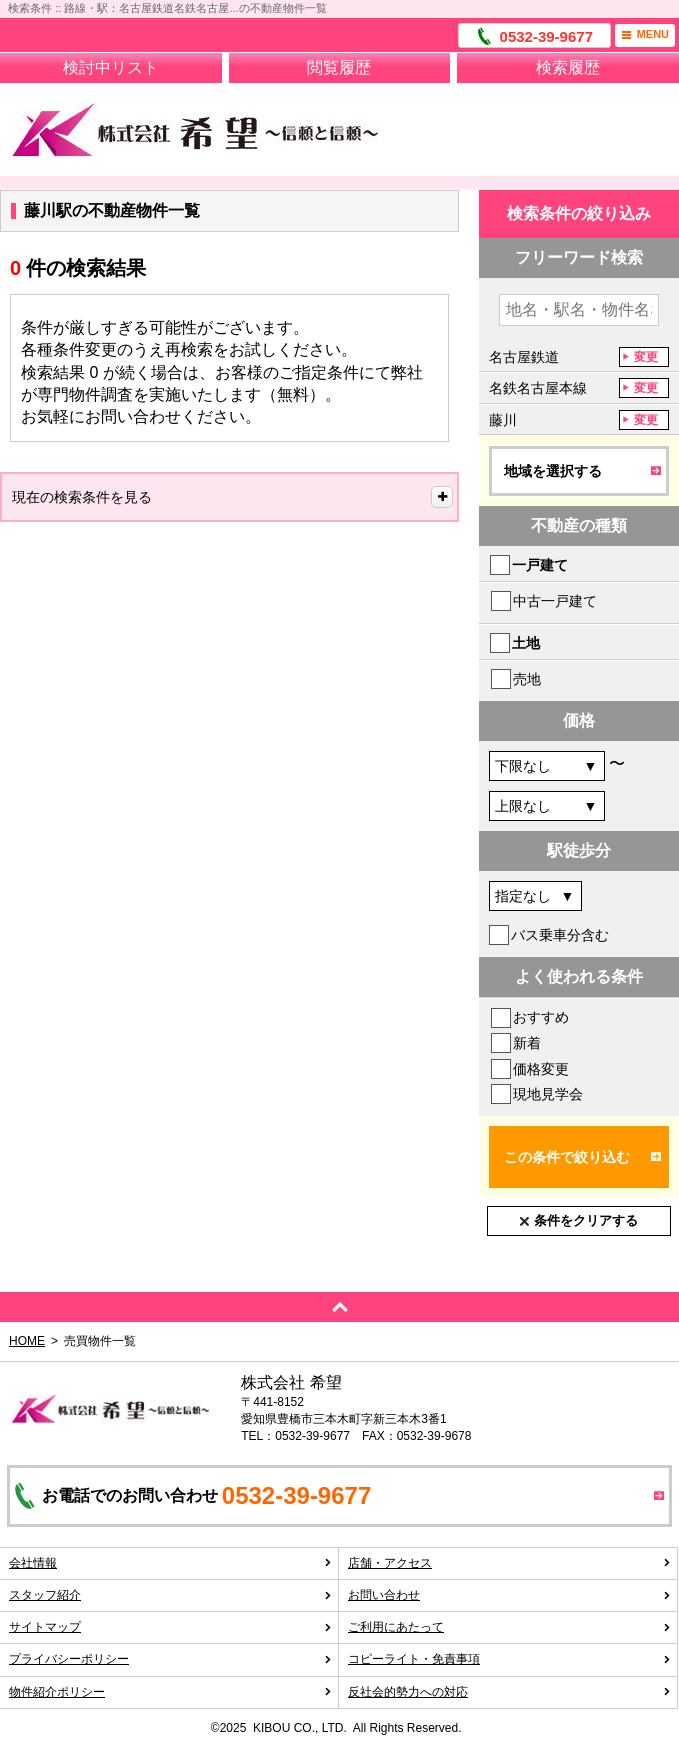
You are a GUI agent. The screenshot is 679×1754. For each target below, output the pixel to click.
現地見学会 (548, 1094)
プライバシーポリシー (170, 1659)
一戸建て (540, 565)
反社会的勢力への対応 (509, 1692)
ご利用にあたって (509, 1627)
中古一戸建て (555, 601)
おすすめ (541, 1017)
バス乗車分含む (560, 935)
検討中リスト (111, 67)
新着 (527, 1043)
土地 (526, 643)
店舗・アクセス (509, 1563)
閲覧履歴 (339, 67)
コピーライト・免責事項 (509, 1659)
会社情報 (170, 1563)
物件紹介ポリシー (170, 1692)
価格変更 (541, 1069)
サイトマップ (170, 1627)
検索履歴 (568, 67)
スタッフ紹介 (170, 1595)
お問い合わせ (509, 1595)
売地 (527, 679)
